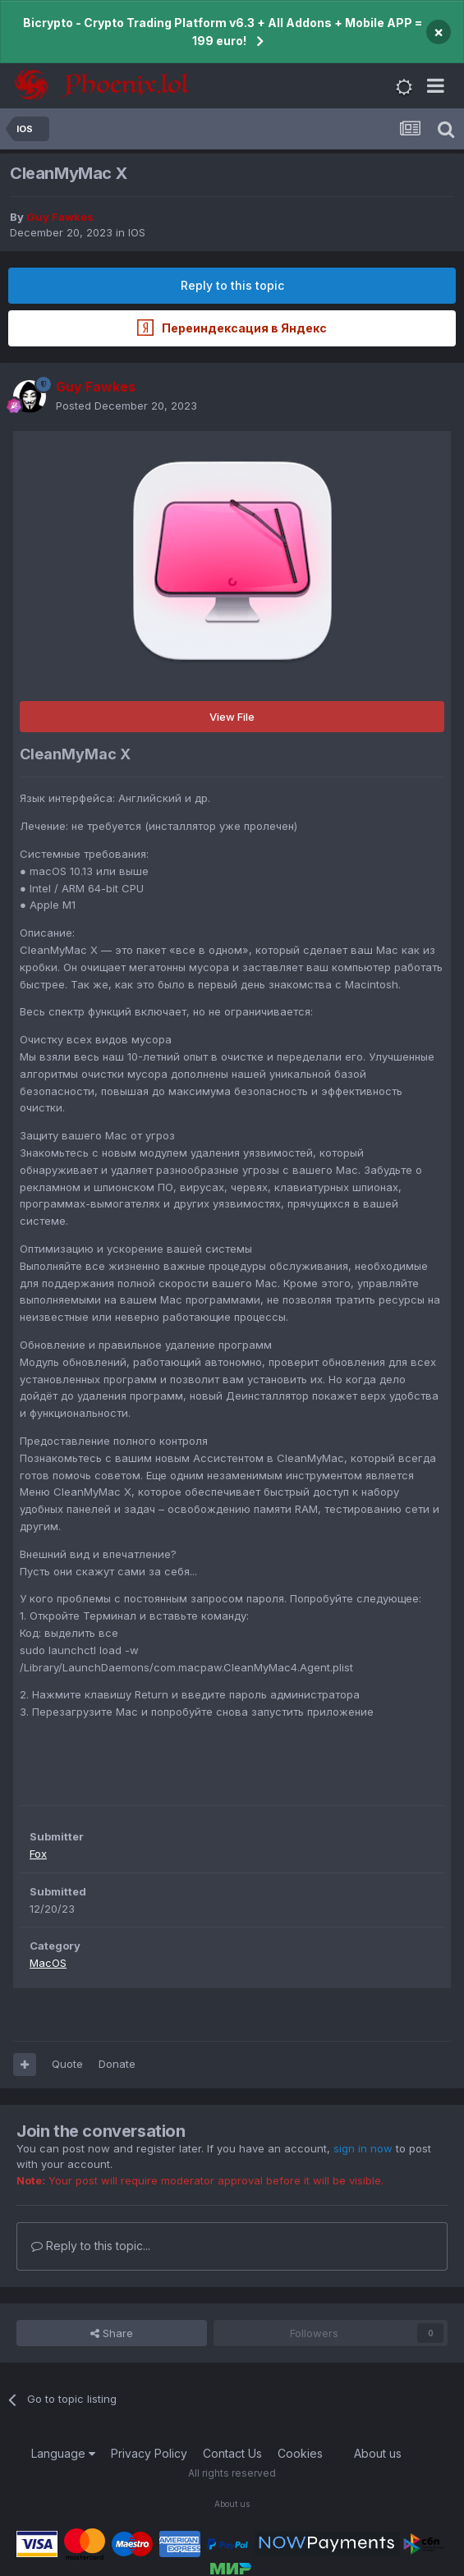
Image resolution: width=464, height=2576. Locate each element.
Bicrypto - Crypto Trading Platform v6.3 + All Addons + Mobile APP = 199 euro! (222, 32)
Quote (67, 2063)
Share (111, 2333)
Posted (126, 405)
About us (378, 2453)
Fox (38, 1853)
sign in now (363, 2148)
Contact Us (232, 2453)
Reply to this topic (232, 285)
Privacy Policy (149, 2453)
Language (63, 2453)
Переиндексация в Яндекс (232, 327)
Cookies (300, 2453)
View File (232, 716)
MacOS (48, 1962)
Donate (117, 2063)
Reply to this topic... (90, 2246)
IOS (136, 232)
